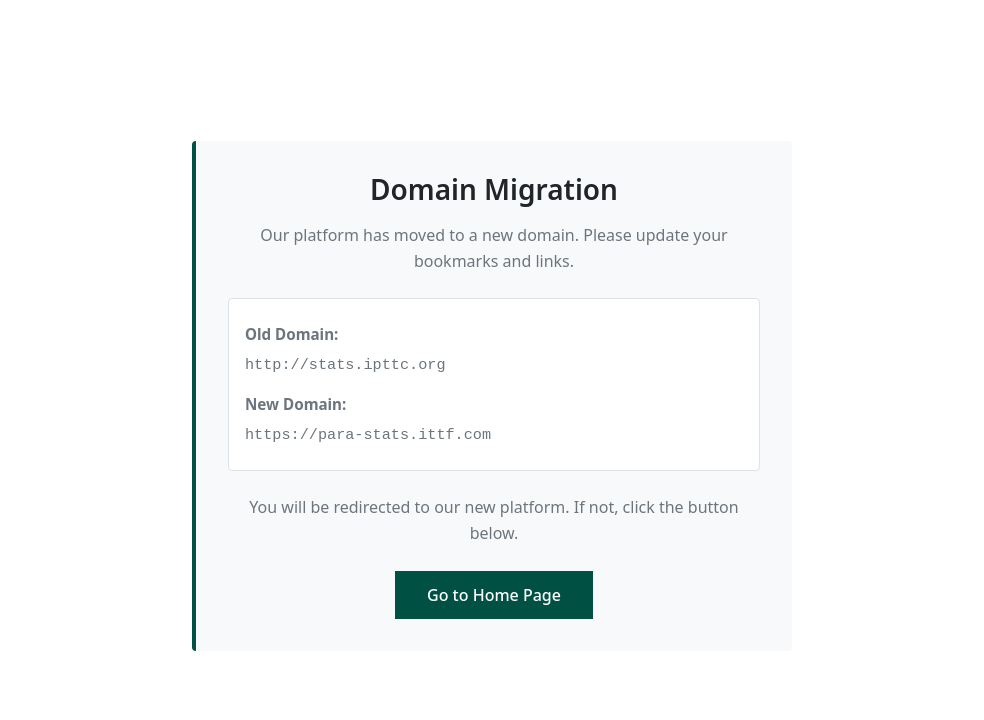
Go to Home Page (494, 595)
